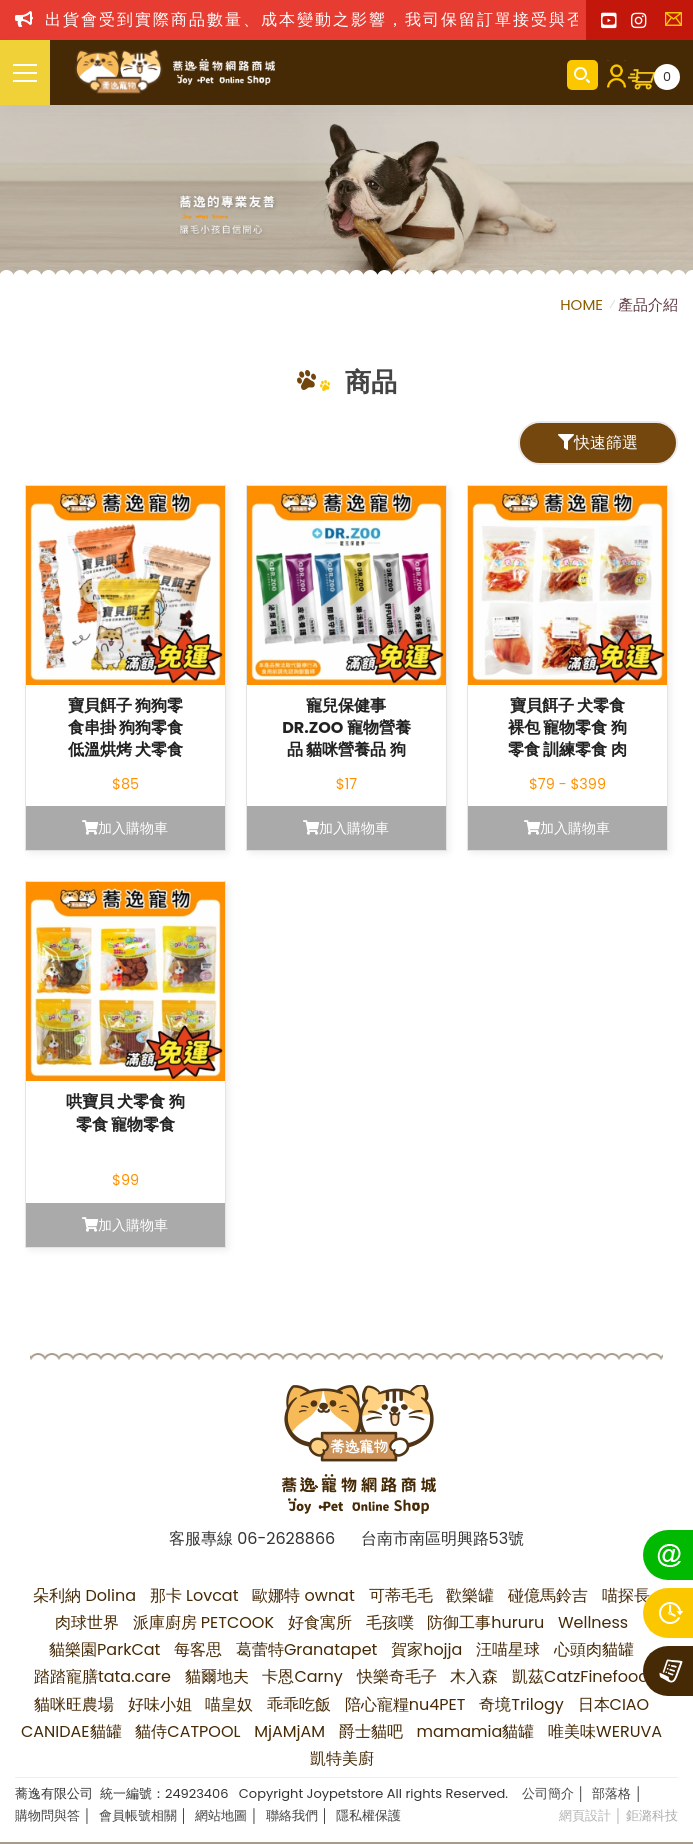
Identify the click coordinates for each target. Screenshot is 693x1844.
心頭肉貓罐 (594, 1649)
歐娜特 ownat (303, 1595)
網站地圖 (221, 1815)
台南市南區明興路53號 (442, 1538)
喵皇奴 (229, 1704)
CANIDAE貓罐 (71, 1731)
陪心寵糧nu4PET (405, 1704)
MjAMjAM (289, 1731)
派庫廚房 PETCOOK (204, 1622)
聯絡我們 (678, 25)
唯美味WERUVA (605, 1731)
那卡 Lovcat (194, 1595)
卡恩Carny (302, 1676)
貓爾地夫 (217, 1676)
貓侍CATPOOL (187, 1731)
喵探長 (626, 1595)
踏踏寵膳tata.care (102, 1676)
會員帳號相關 (138, 1815)
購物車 (667, 77)
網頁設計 (585, 1815)
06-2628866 (286, 1538)
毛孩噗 (390, 1622)
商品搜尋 (582, 75)
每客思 (198, 1649)
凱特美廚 (342, 1758)
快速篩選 (598, 442)
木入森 (474, 1676)
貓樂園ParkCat (104, 1649)
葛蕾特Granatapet (307, 1649)
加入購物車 (125, 828)
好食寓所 (320, 1622)
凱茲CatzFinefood (580, 1676)
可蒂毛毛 (401, 1595)
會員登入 (613, 75)
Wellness (593, 1622)
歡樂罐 (470, 1595)
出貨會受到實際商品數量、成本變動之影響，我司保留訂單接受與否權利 (333, 19)
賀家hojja (426, 1649)
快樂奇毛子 (397, 1676)
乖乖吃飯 (299, 1704)
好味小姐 (160, 1704)
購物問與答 (47, 1815)
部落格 (611, 1793)
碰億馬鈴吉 (548, 1595)
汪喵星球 (508, 1649)
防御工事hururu (485, 1622)
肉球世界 (87, 1622)
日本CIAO (614, 1704)
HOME (583, 304)
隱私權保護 (368, 1815)
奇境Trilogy (521, 1704)
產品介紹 (648, 304)
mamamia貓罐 (476, 1731)
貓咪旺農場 (74, 1704)
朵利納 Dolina (84, 1595)
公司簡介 (548, 1793)
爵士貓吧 (371, 1731)
